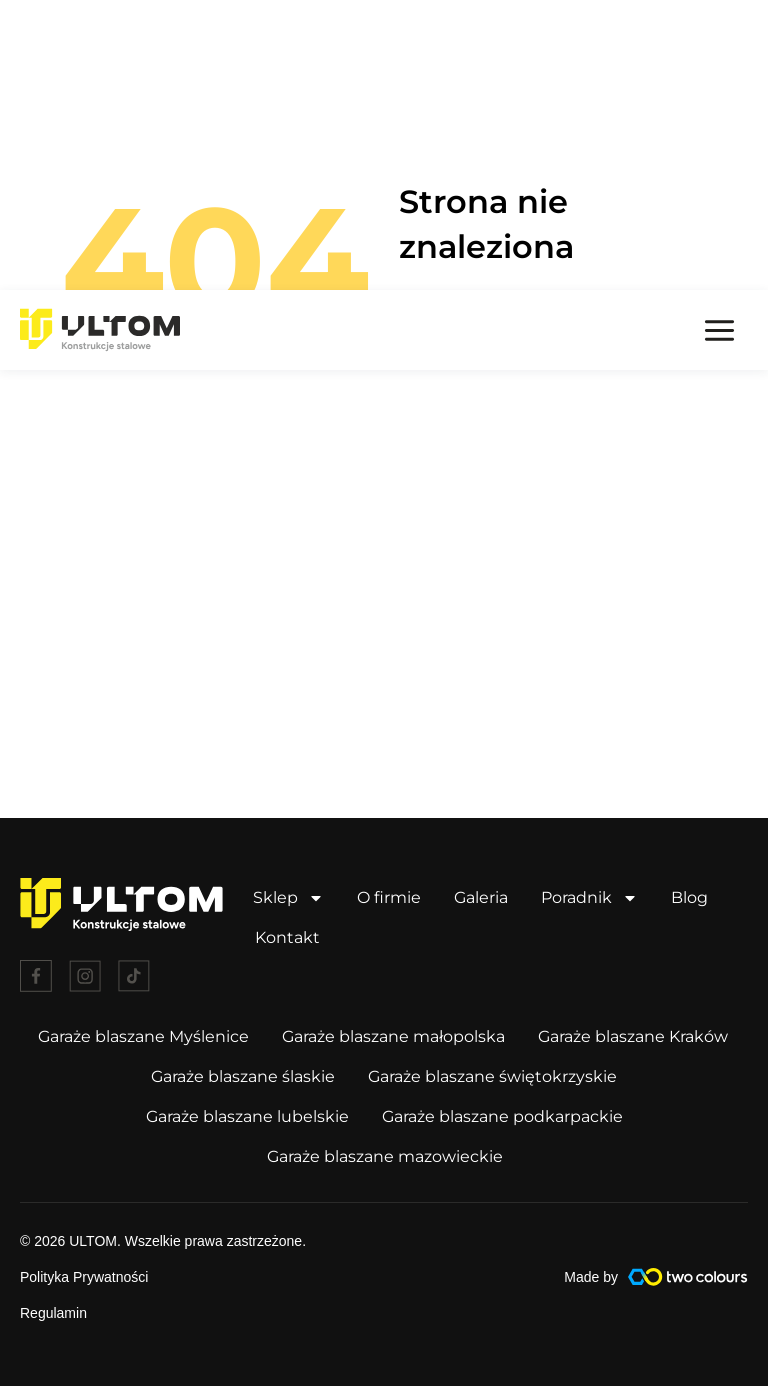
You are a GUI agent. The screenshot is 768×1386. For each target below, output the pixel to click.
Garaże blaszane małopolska (393, 1035)
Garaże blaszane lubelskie (247, 1115)
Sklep (288, 897)
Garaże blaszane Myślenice (143, 1035)
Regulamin (53, 1312)
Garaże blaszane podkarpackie (502, 1115)
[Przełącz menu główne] (719, 39)
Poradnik (589, 897)
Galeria (481, 896)
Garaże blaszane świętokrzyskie (492, 1075)
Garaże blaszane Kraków (633, 1035)
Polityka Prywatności (84, 1276)
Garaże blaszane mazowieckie (385, 1155)
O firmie (389, 896)
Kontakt (287, 936)
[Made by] (688, 1276)
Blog (689, 896)
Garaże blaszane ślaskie (243, 1075)
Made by (591, 1276)
